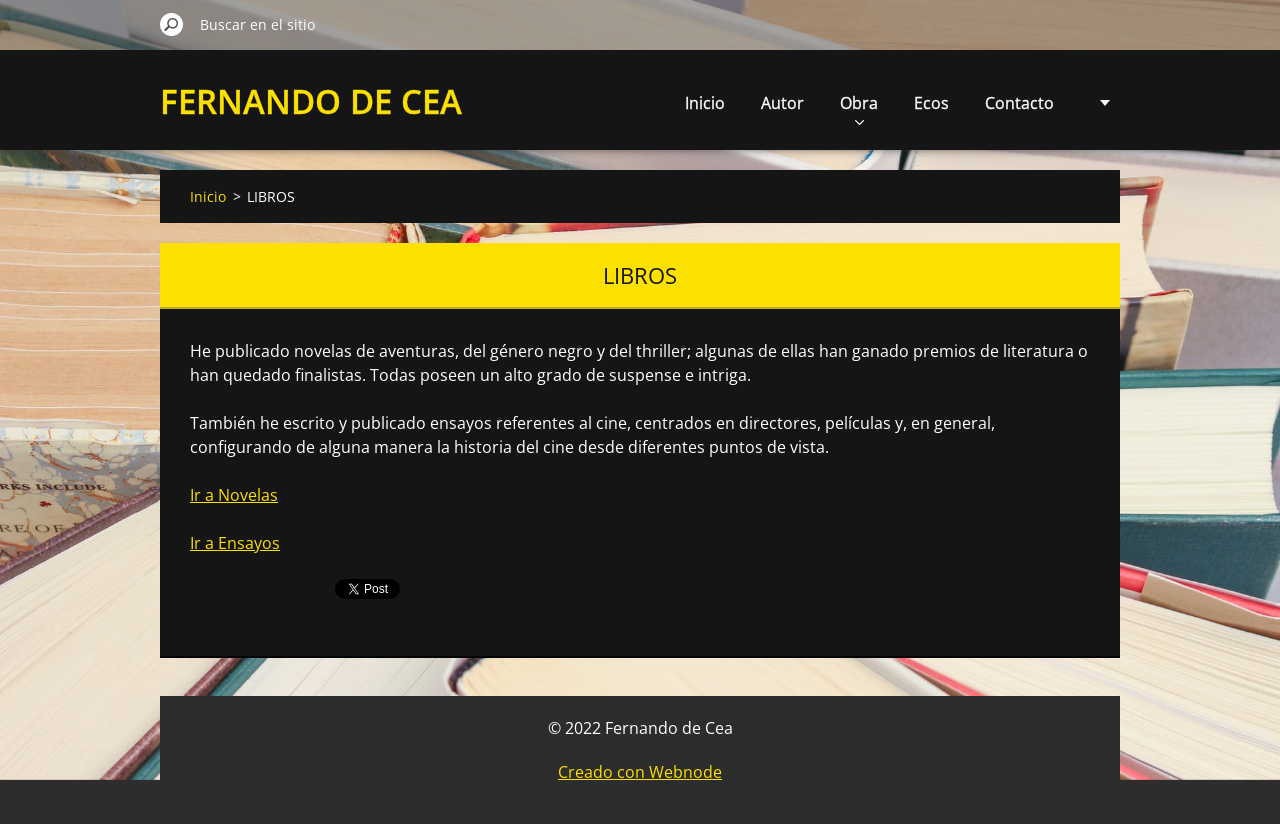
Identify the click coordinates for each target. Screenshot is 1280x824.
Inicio (705, 103)
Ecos (931, 103)
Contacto (1019, 103)
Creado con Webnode (640, 772)
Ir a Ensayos (235, 543)
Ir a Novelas (234, 495)
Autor (782, 103)
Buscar (172, 24)
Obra (859, 108)
